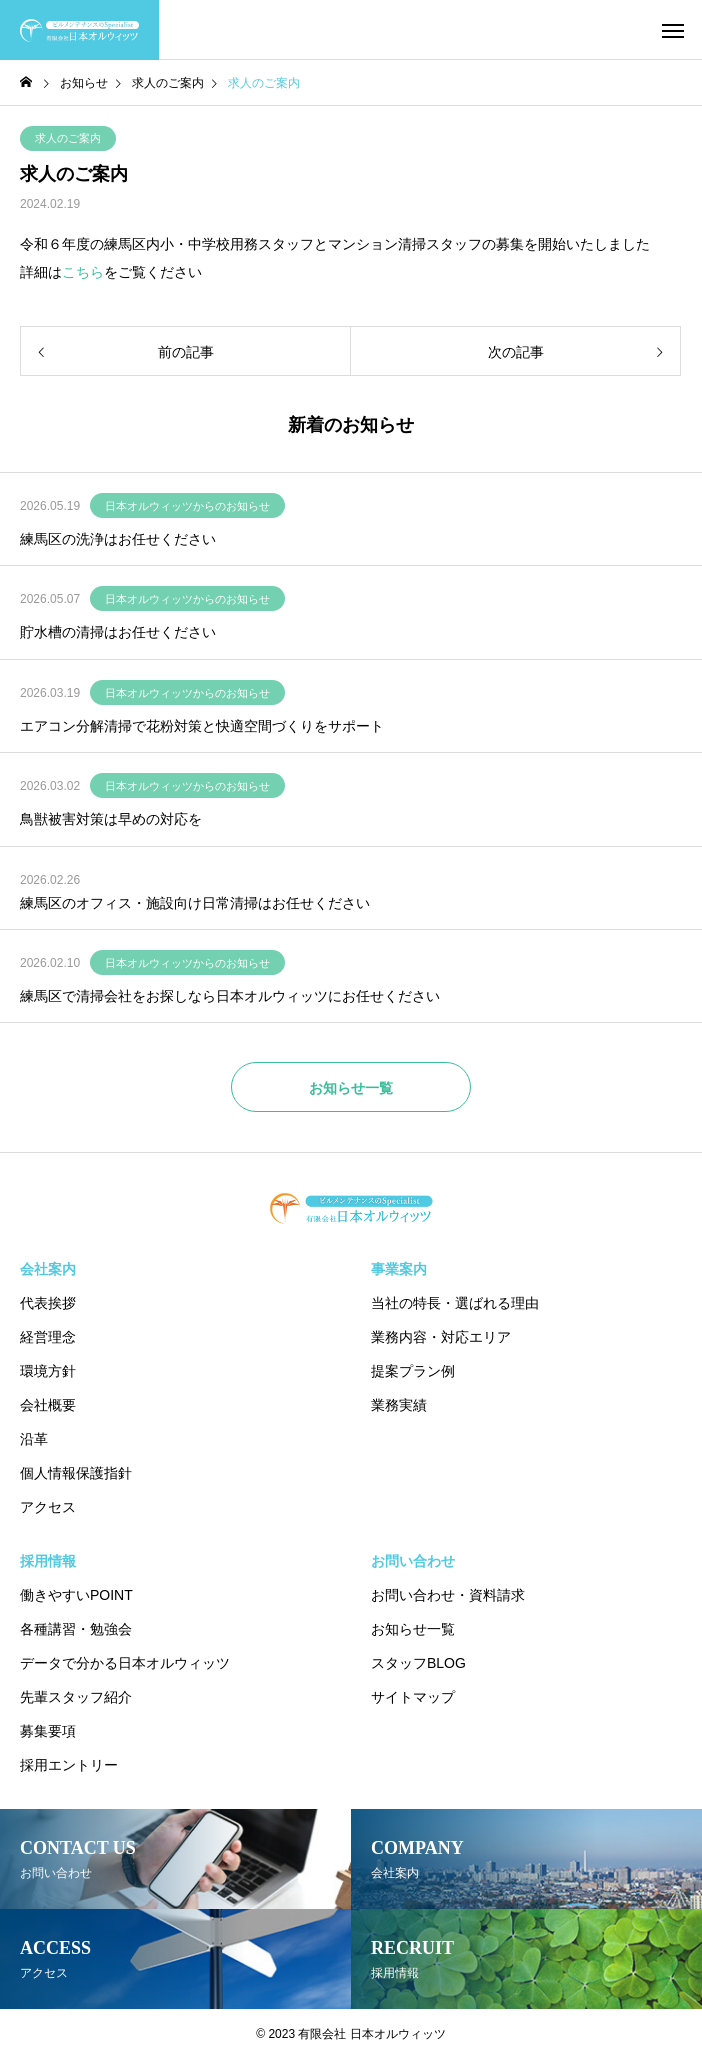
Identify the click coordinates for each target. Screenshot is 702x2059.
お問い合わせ (413, 1561)
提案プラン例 (413, 1371)
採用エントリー (69, 1765)
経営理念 (48, 1337)
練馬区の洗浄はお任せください (118, 539)
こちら (83, 272)
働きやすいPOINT (76, 1595)
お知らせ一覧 (413, 1629)
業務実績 (399, 1405)
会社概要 (48, 1405)
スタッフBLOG (418, 1663)
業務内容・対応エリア (441, 1337)
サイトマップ (413, 1697)
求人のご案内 (68, 138)
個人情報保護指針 (76, 1473)
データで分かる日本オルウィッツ (125, 1663)
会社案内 (48, 1269)
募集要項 (48, 1731)
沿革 (34, 1439)
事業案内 (399, 1269)
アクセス (48, 1507)
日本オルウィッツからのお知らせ (187, 506)
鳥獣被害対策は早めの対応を (111, 819)
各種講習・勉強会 (76, 1629)
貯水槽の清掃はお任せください (118, 632)
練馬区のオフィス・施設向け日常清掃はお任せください (195, 903)
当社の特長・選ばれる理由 (455, 1303)
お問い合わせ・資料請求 (448, 1595)
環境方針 (48, 1371)
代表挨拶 (48, 1303)
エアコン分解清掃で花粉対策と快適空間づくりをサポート (202, 726)
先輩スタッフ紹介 (76, 1697)
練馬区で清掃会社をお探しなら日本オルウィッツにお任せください (230, 996)
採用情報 (48, 1561)
